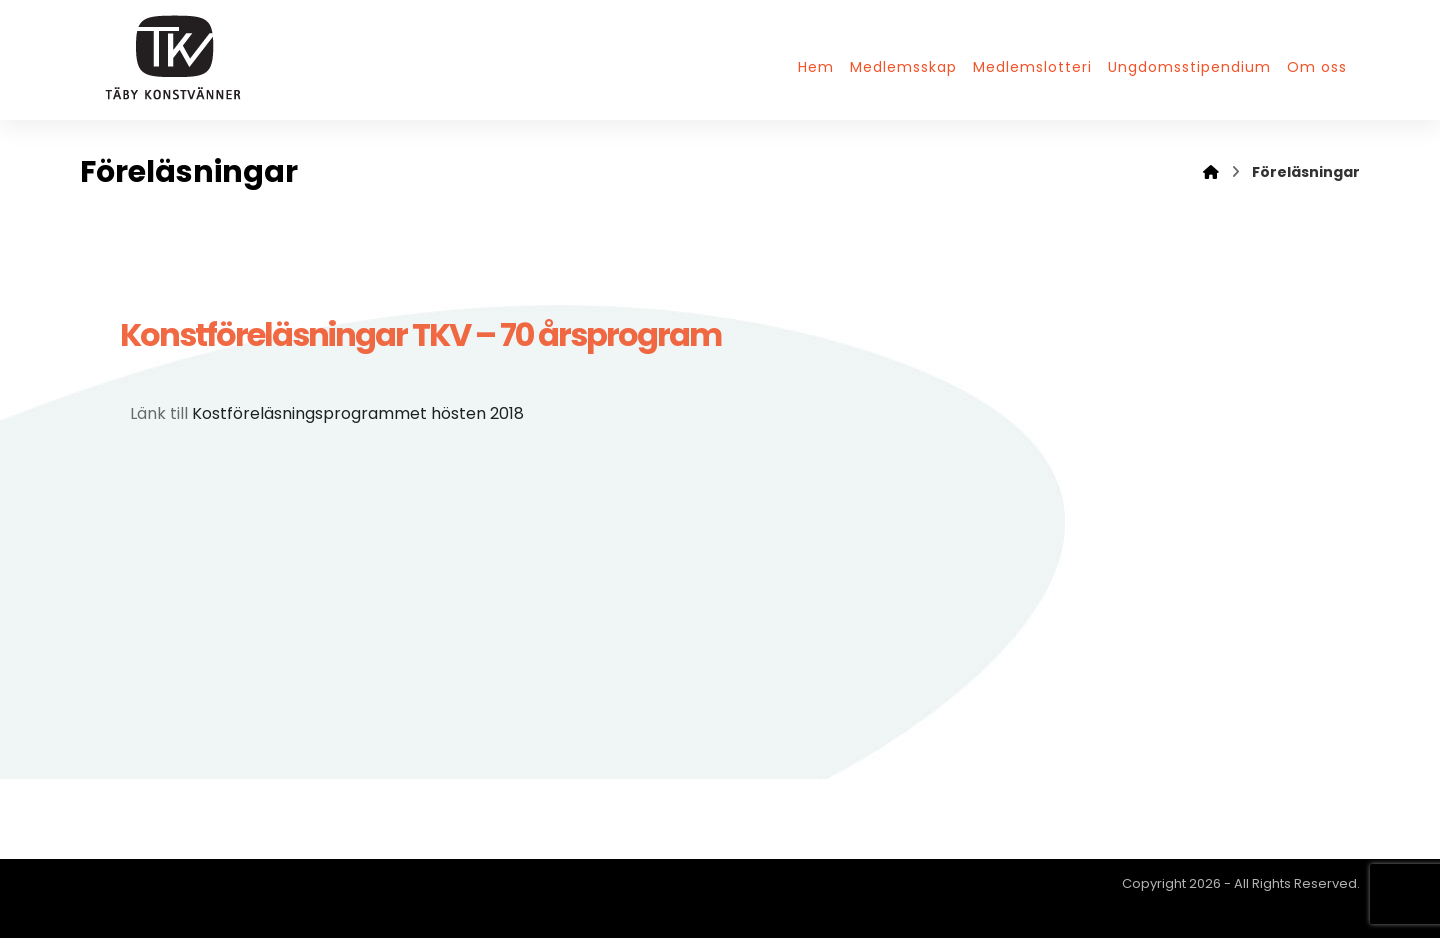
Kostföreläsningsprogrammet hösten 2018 (358, 413)
